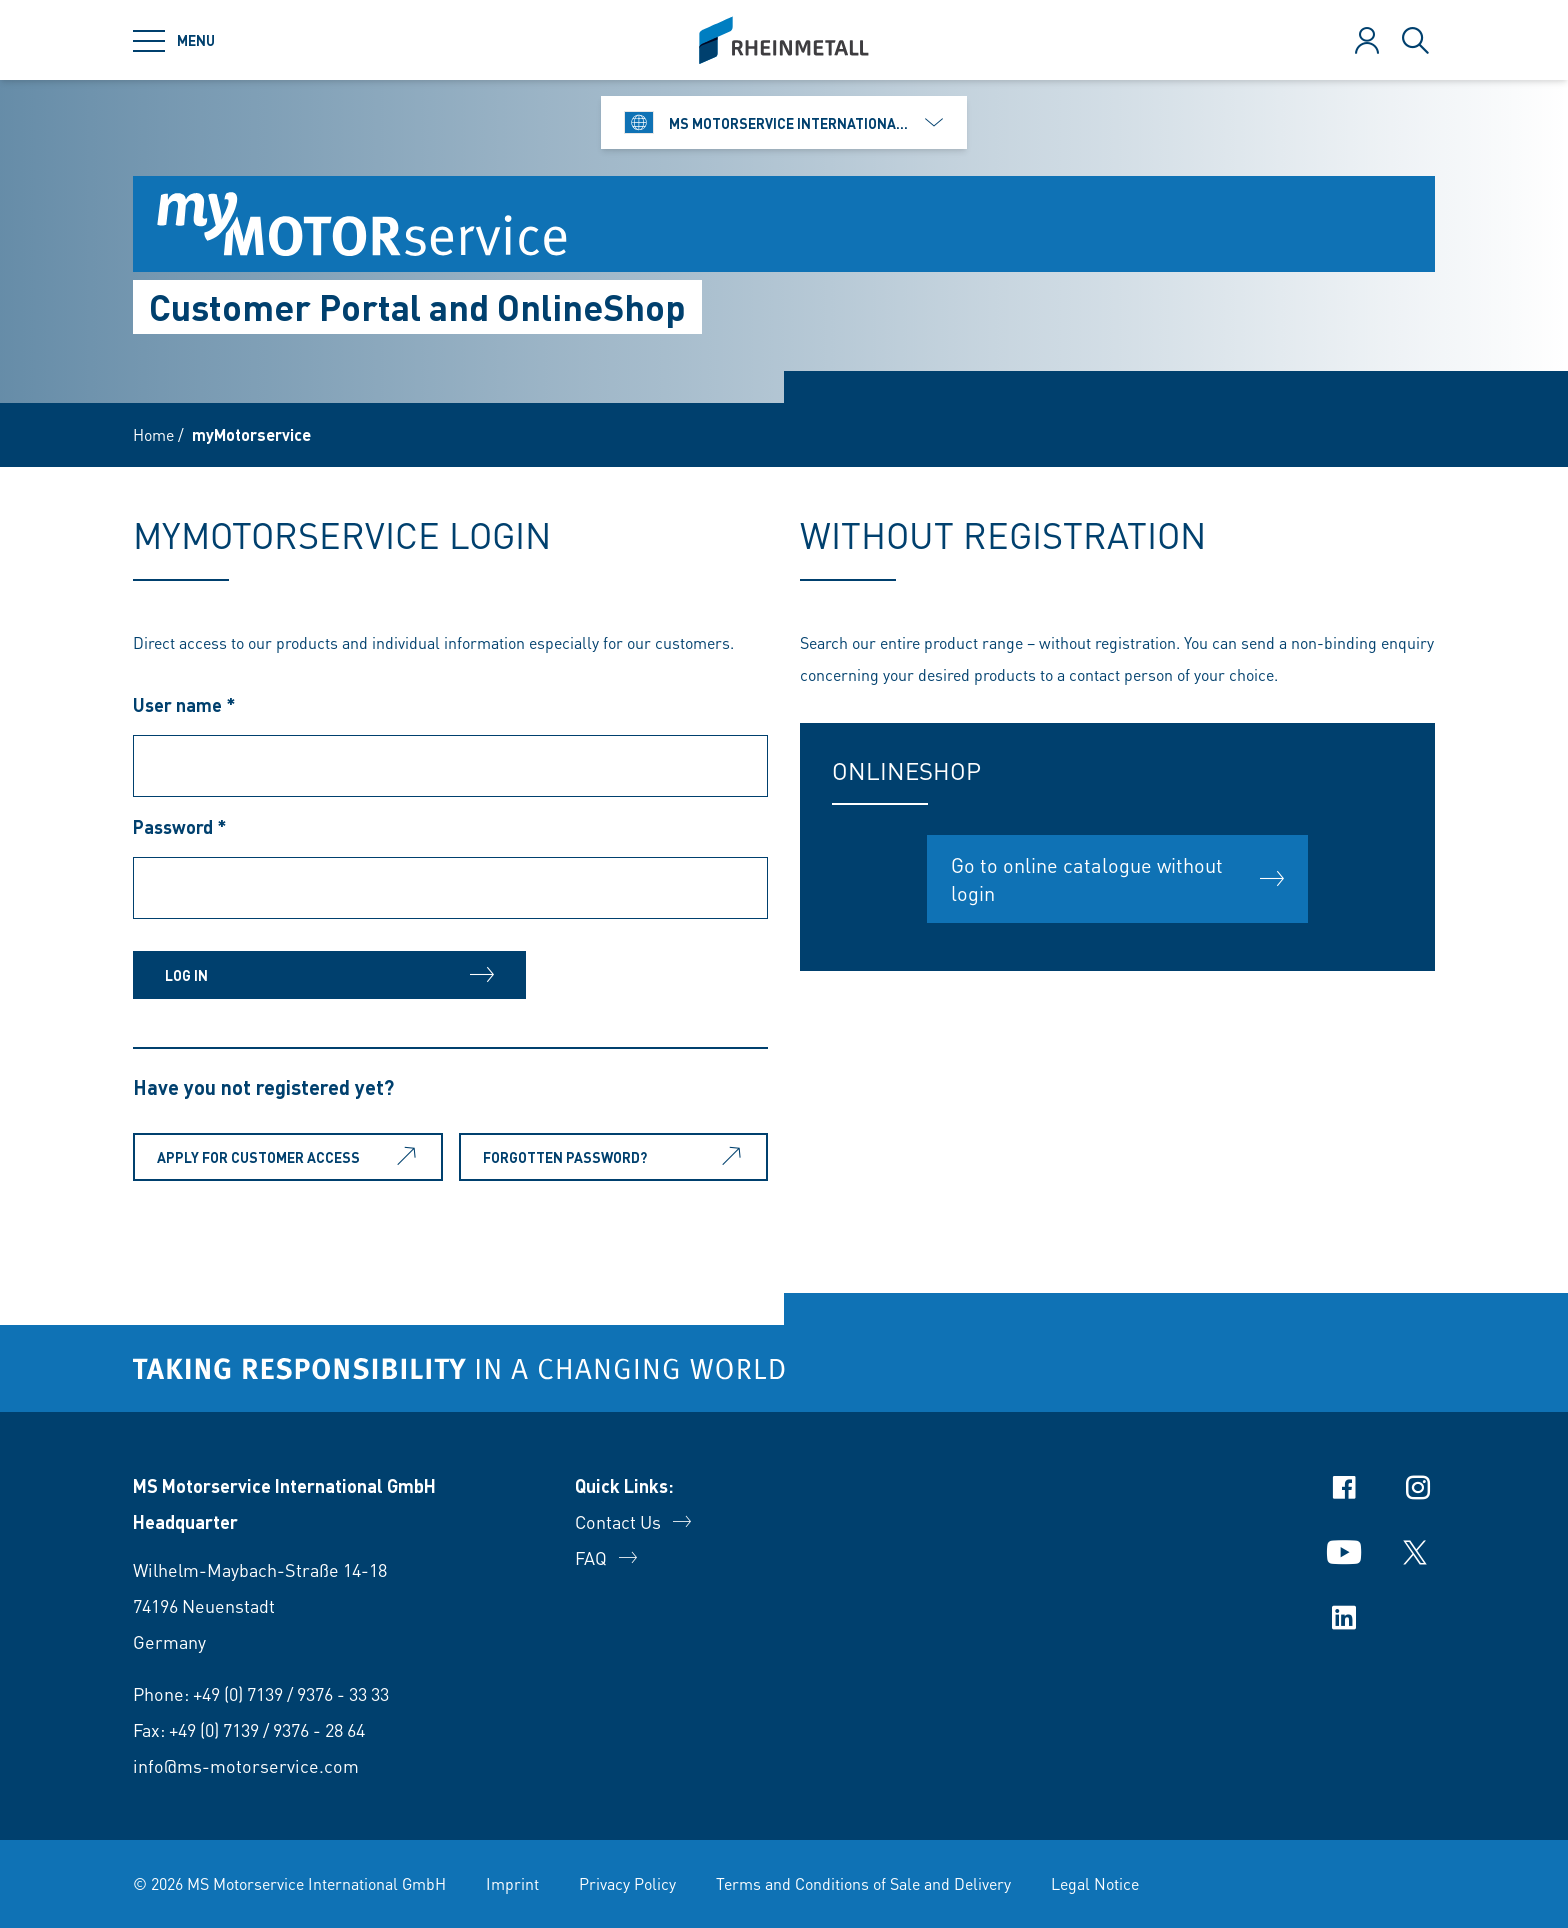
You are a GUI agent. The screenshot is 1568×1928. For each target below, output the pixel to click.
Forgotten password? (616, 1157)
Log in (292, 975)
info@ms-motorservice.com (246, 1765)
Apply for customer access (290, 1157)
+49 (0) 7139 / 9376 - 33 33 (291, 1693)
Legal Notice (1095, 1883)
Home (153, 434)
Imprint (512, 1883)
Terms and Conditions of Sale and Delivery (863, 1883)
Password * (180, 826)
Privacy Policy (627, 1883)
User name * (184, 704)
